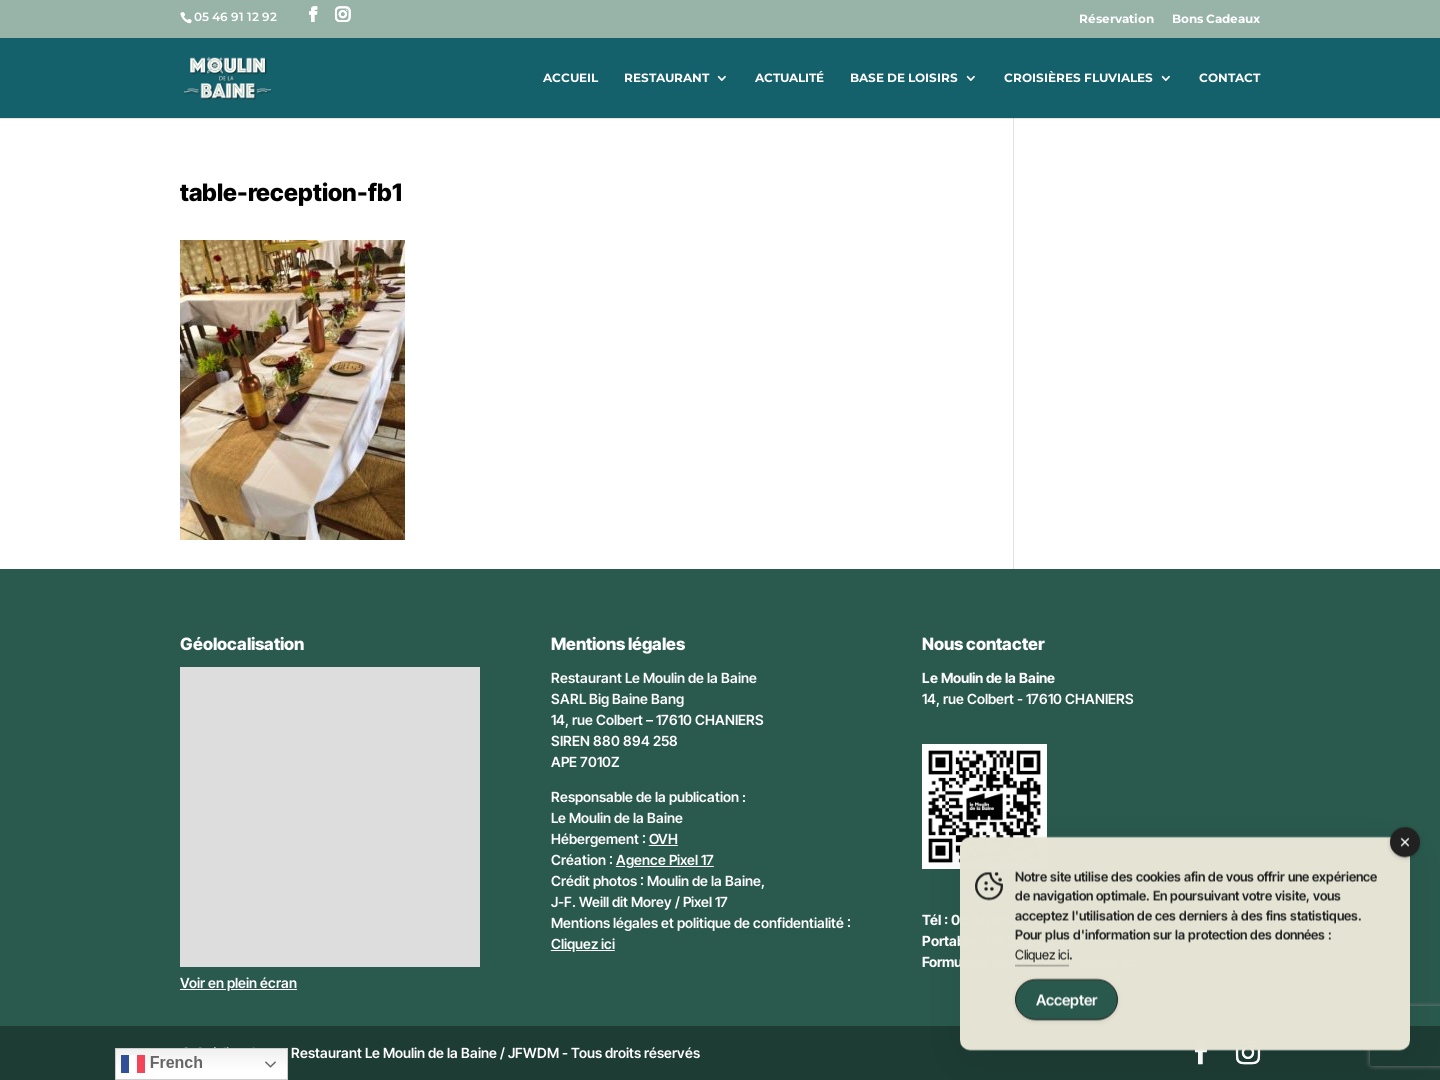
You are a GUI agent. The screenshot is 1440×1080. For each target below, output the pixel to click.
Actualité (789, 78)
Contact (1229, 78)
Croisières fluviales (1078, 78)
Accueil (570, 78)
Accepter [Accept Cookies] (1066, 1001)
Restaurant (666, 78)
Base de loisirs (904, 78)
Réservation (1116, 19)
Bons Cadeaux (1216, 19)
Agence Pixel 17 (665, 859)
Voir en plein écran (238, 982)
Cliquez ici (583, 943)
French (162, 1064)
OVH (663, 838)
